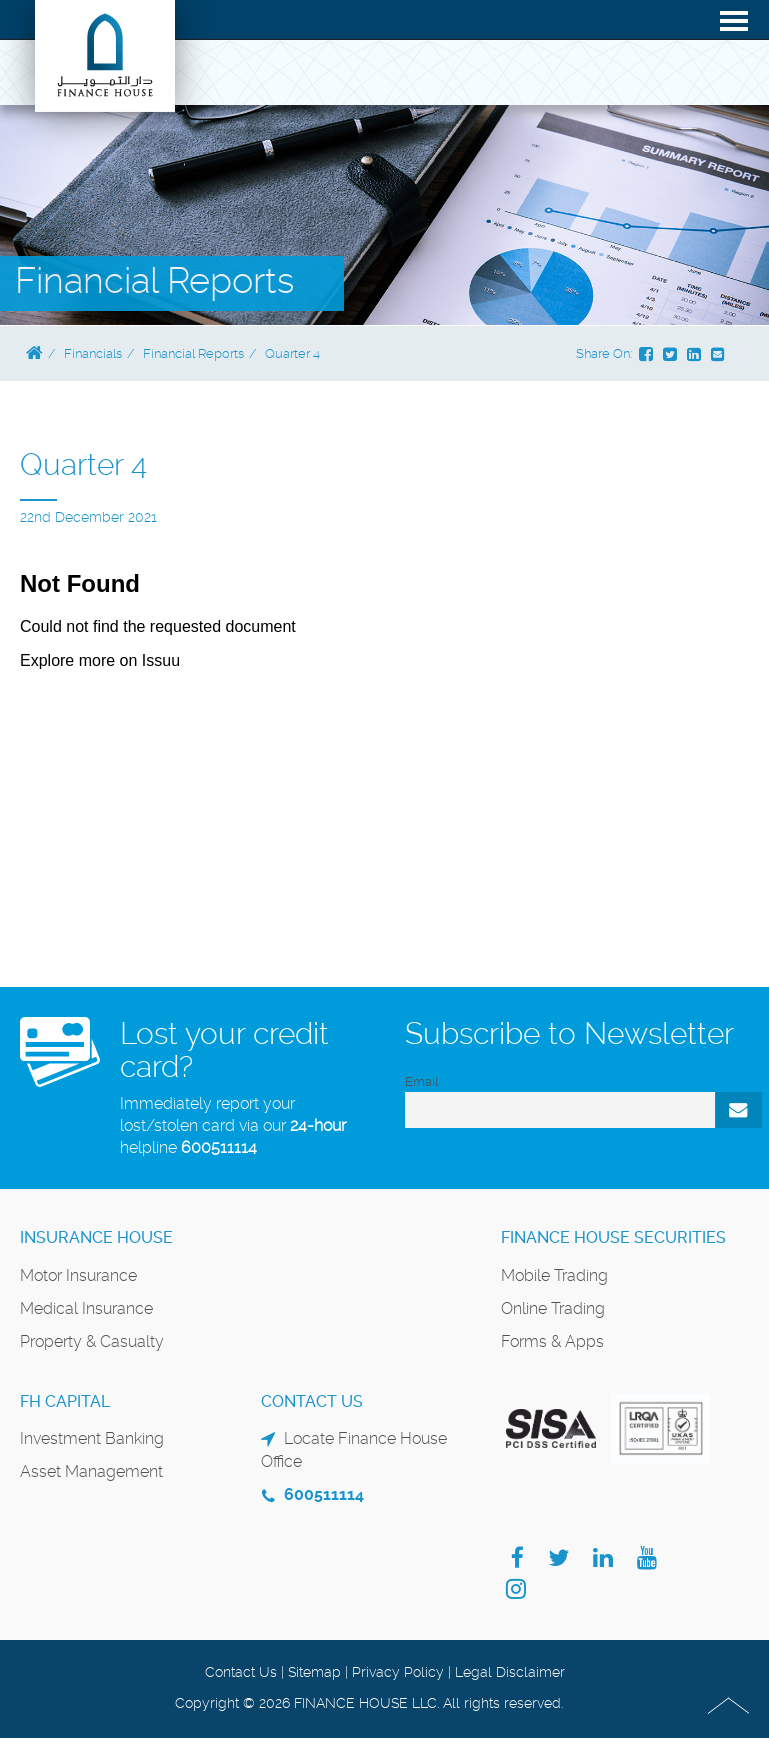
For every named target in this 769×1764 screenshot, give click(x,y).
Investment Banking (92, 1438)
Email (421, 1081)
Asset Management (91, 1471)
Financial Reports (193, 353)
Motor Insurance (78, 1275)
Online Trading (553, 1308)
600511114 (219, 1147)
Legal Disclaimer (510, 1672)
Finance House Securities (613, 1237)
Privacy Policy (398, 1672)
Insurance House (96, 1237)
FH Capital (65, 1401)
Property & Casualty (92, 1341)
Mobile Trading (554, 1275)
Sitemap (314, 1672)
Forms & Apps (552, 1341)
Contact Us (241, 1672)
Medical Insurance (86, 1308)
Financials (93, 353)
